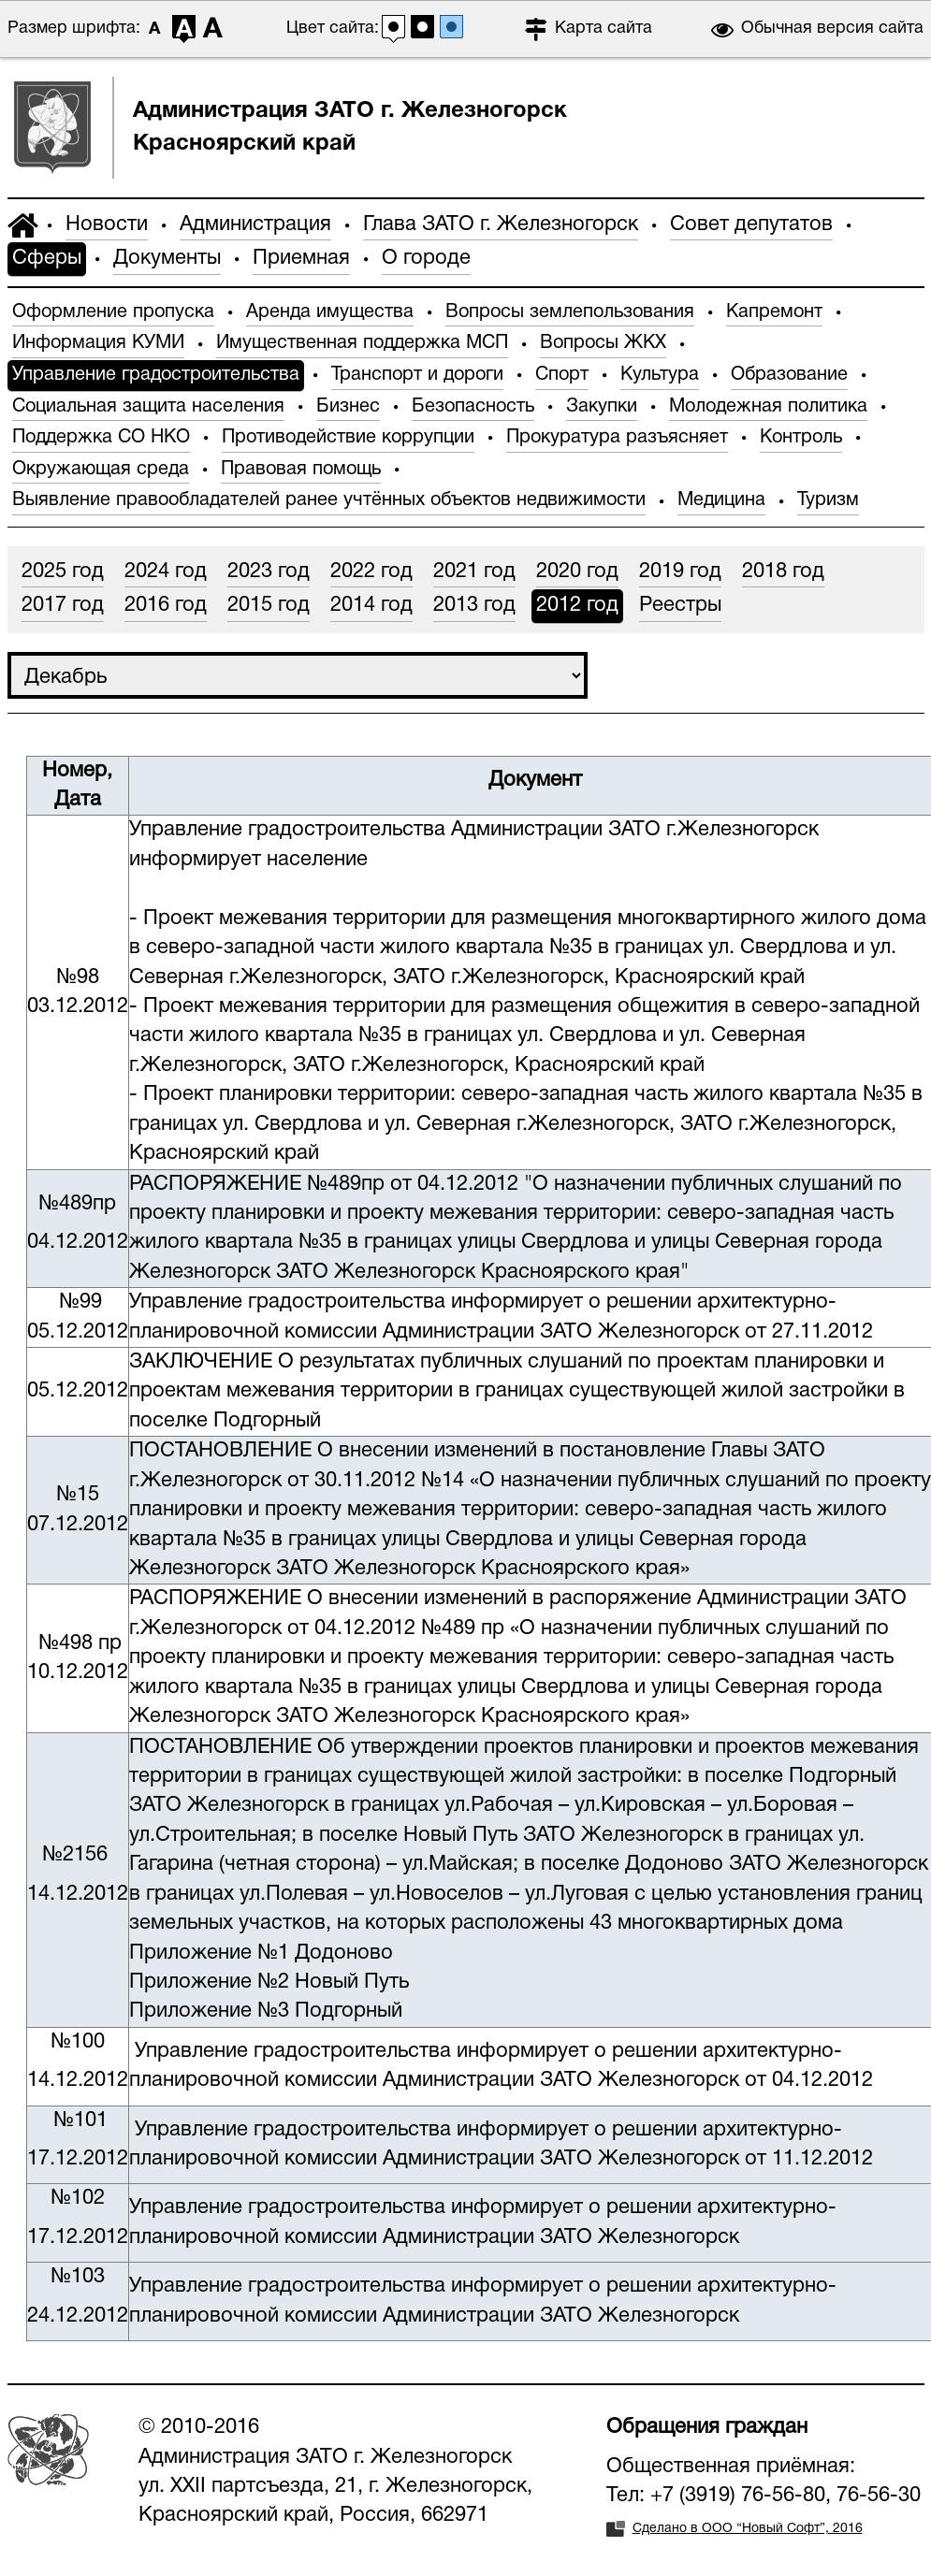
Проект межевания (235, 918)
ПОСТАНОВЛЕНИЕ (220, 1450)
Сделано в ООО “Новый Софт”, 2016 (748, 2529)
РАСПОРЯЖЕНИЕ (218, 1598)
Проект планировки (237, 1094)
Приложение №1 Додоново (261, 1953)
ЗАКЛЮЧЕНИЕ (200, 1362)
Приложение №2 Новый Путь (269, 1982)
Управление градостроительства (287, 829)
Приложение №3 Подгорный (265, 2011)
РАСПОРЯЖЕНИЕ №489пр (257, 1184)
